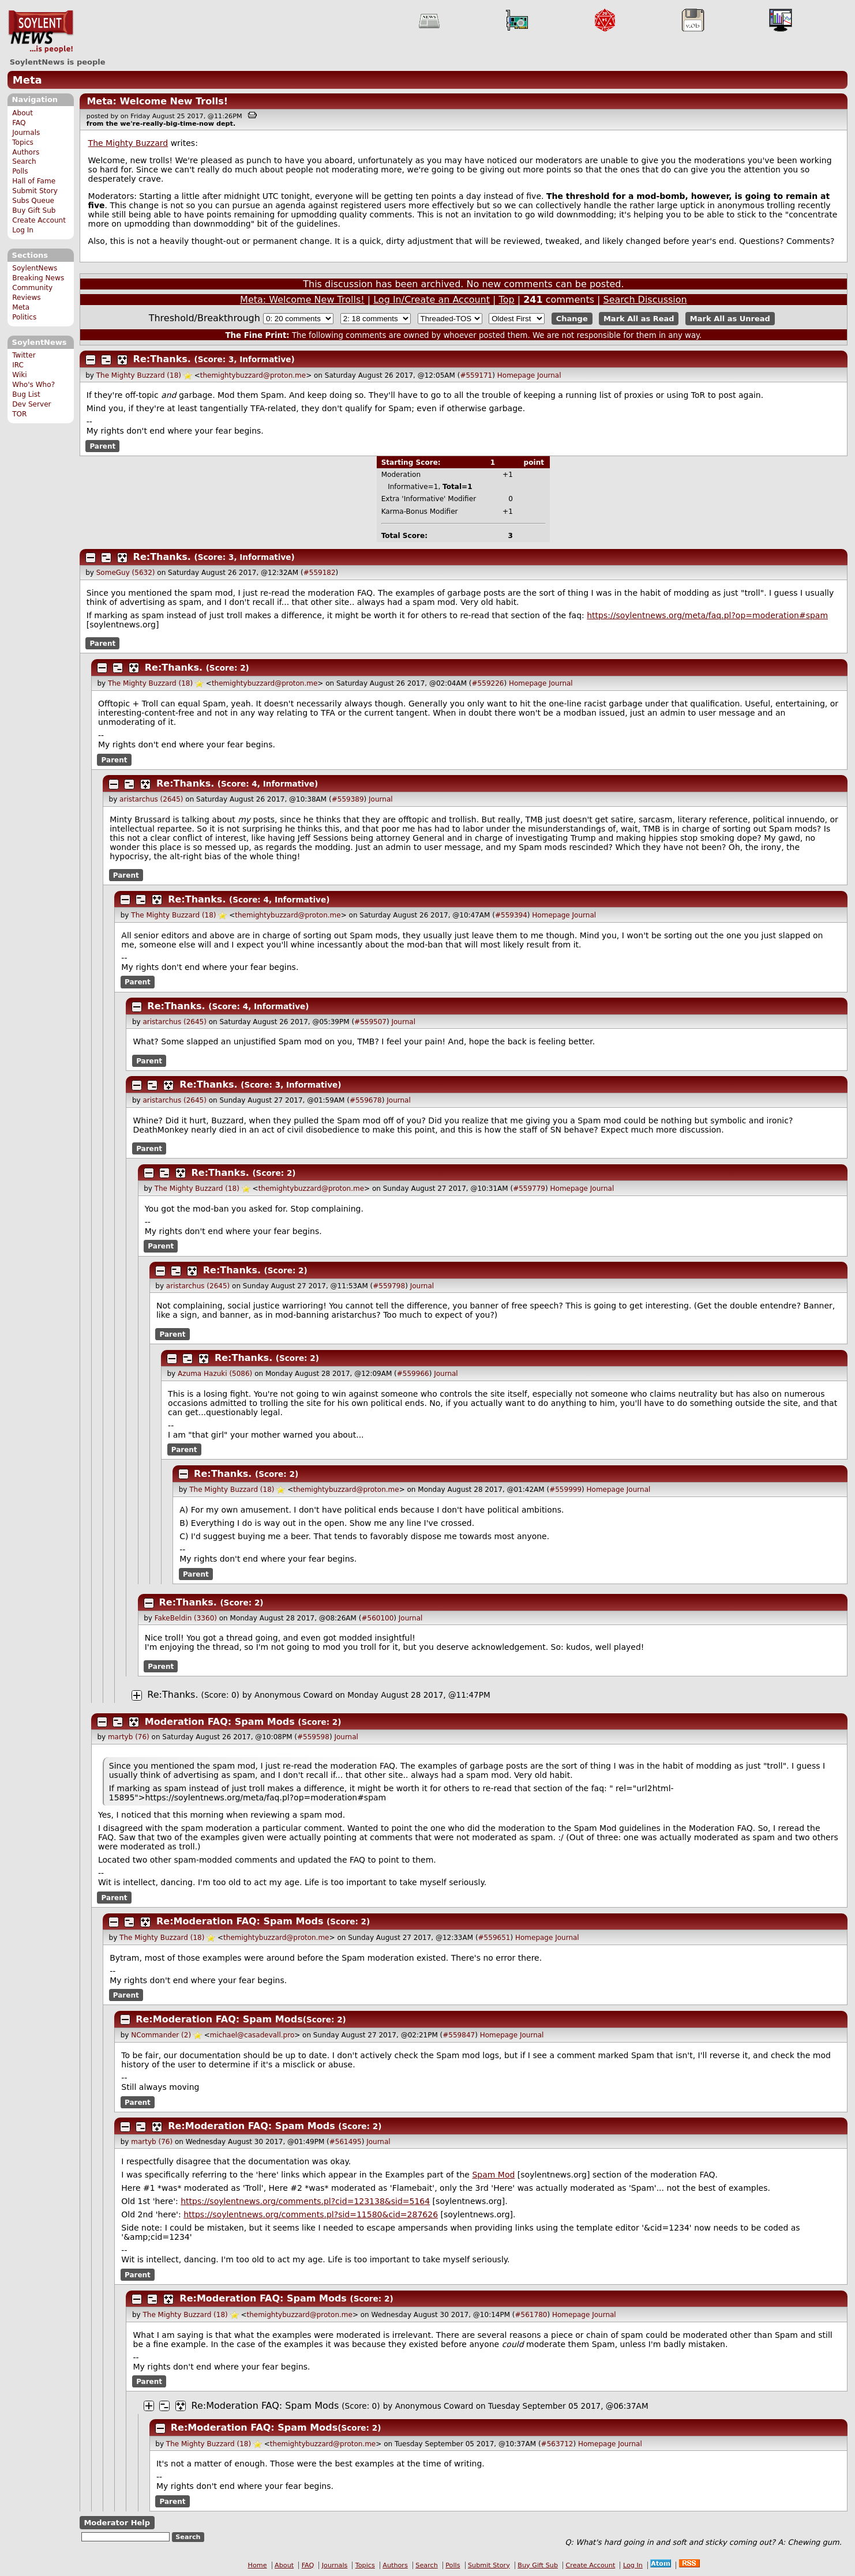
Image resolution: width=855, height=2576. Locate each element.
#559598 (313, 1737)
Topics (22, 142)
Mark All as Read (638, 318)
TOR (19, 414)
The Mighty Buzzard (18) (138, 375)
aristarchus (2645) (151, 799)
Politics (24, 317)
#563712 (557, 2444)
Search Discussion (645, 299)
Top (507, 299)
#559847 (458, 2035)
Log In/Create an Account (431, 299)
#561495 (345, 2142)
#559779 (529, 1188)
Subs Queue (33, 201)
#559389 (348, 799)
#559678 (366, 1100)
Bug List (26, 394)
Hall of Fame (33, 181)
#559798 (389, 1286)
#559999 (565, 1490)
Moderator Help (117, 2522)
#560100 (377, 1618)
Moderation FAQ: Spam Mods (220, 1721)
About (22, 113)
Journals (26, 133)
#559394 (511, 915)
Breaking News (38, 278)
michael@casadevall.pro (252, 2035)
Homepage (516, 375)
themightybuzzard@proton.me (253, 375)
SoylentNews (40, 32)
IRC (18, 365)
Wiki (19, 375)
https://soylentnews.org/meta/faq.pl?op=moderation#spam (707, 615)
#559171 (476, 375)
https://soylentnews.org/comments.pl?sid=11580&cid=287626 (310, 2214)
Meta (27, 80)
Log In (22, 230)
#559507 (370, 1022)
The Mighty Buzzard (128, 143)
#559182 (319, 573)
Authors (25, 152)
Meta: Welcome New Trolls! (157, 101)
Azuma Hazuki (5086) (215, 1374)
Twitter (23, 355)
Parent (102, 446)
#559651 (494, 1938)
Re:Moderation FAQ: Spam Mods (240, 1921)
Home (257, 2565)
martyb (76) (128, 1737)
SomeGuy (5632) (125, 573)
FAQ (18, 123)
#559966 (413, 1374)
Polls (20, 171)
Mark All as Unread (730, 318)
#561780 (531, 2315)
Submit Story (35, 191)
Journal (549, 375)
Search (24, 161)
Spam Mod (493, 2174)
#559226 (488, 683)
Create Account (39, 220)
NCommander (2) (161, 2035)
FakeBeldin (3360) (186, 1618)
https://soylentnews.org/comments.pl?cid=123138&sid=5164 (305, 2201)
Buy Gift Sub (33, 210)
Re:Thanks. (163, 359)
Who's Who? (33, 385)
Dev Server (31, 404)
